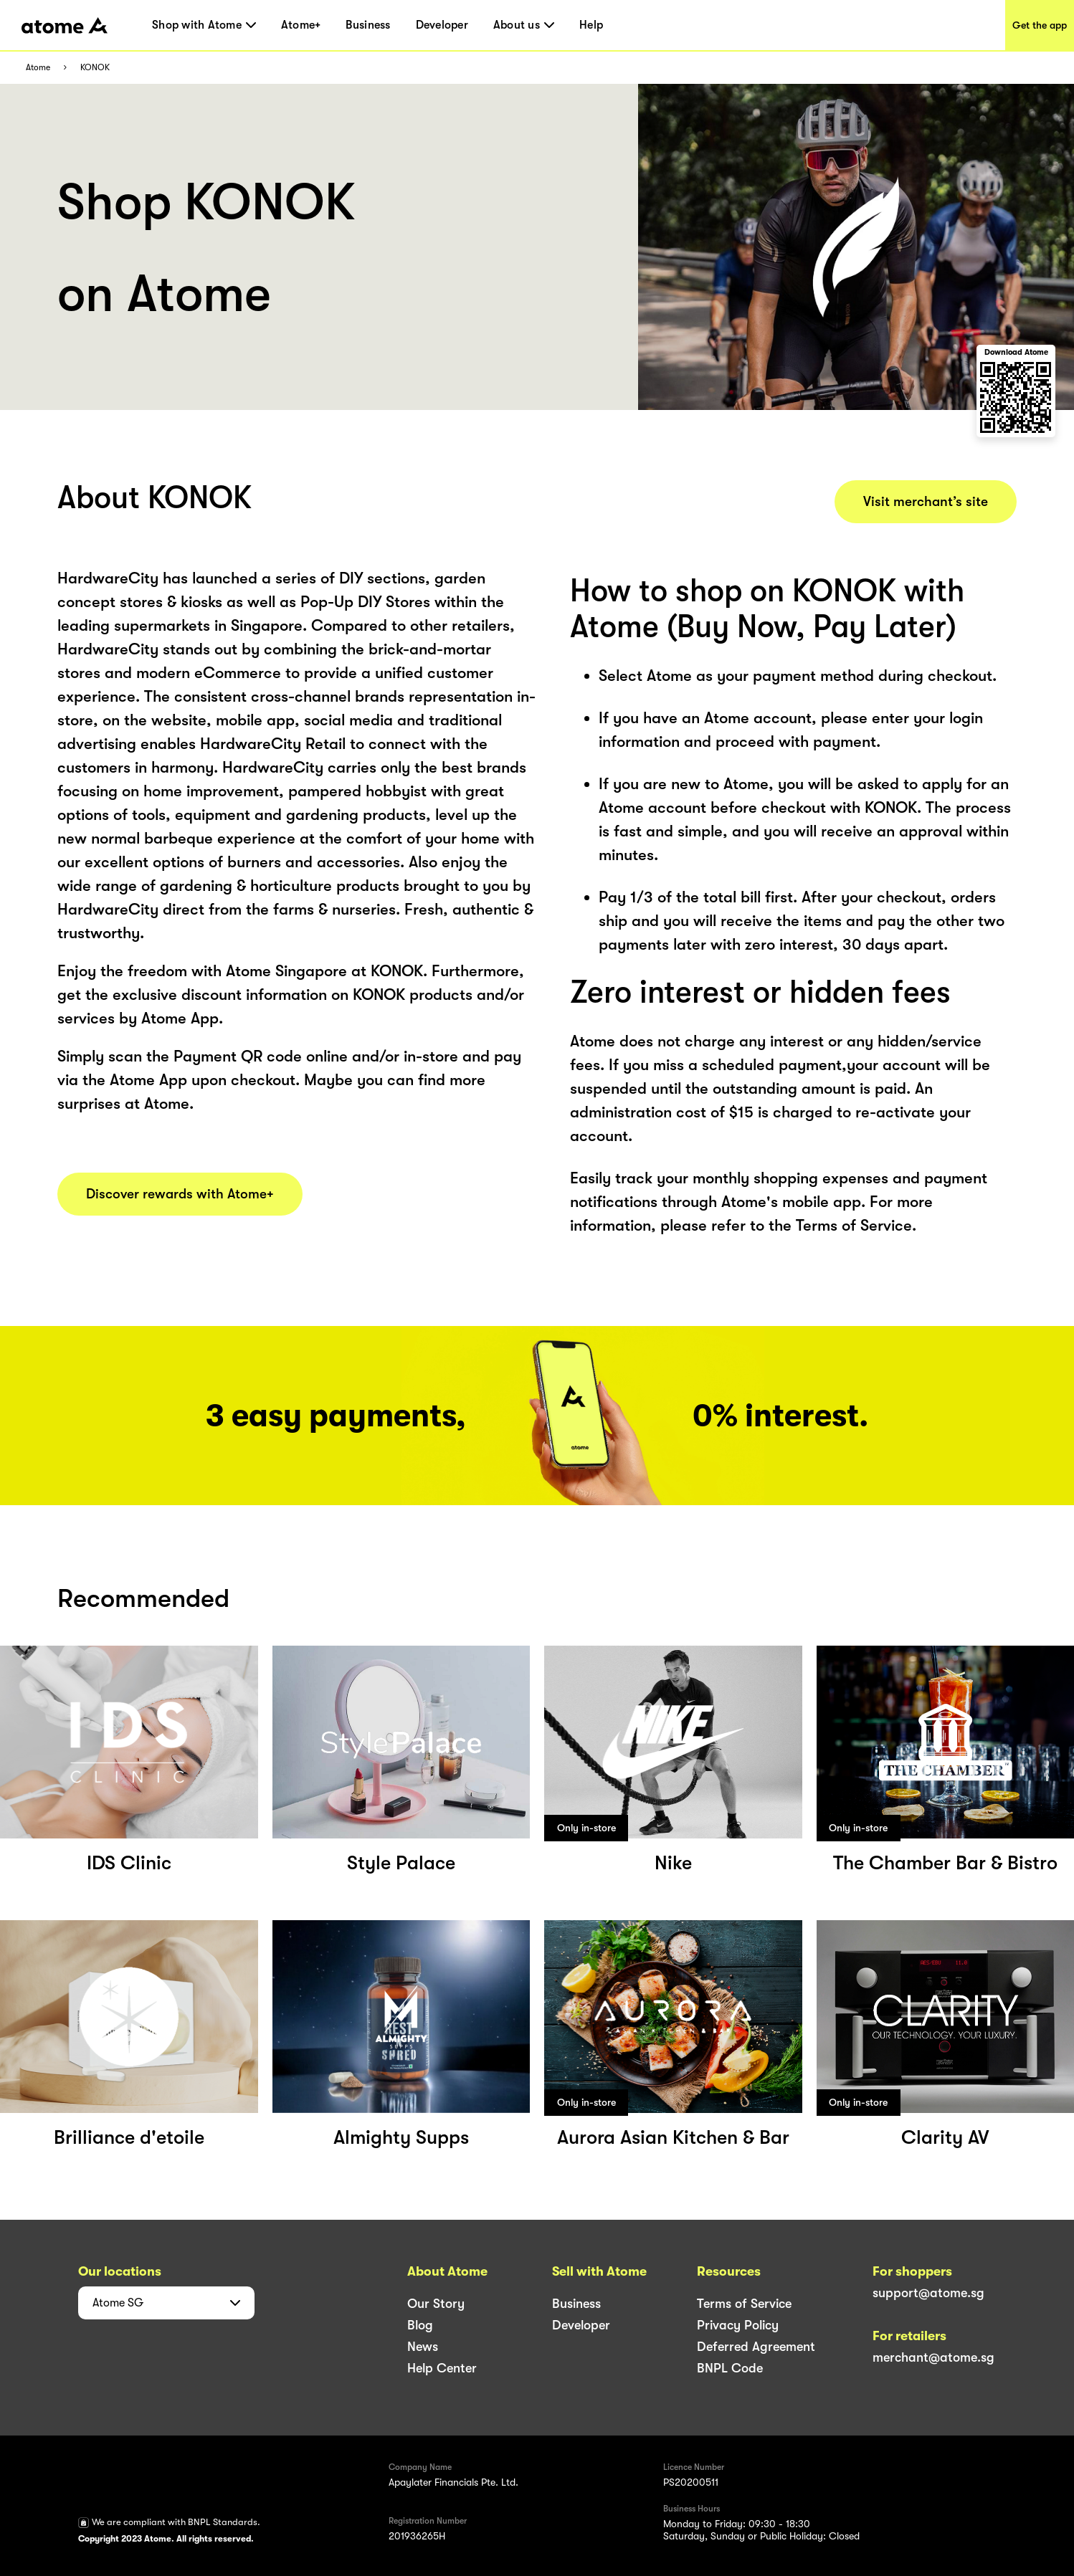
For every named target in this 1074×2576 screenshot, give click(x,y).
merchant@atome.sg (933, 2357)
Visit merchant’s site (925, 502)
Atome (38, 67)
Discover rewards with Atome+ (180, 1194)
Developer (442, 25)
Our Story (436, 2303)
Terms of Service (744, 2303)
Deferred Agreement (756, 2346)
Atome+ (301, 25)
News (422, 2346)
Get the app (1039, 25)
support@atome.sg (928, 2293)
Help (591, 25)
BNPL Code (730, 2368)
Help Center (442, 2368)
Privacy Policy (738, 2325)
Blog (420, 2325)
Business (368, 25)
